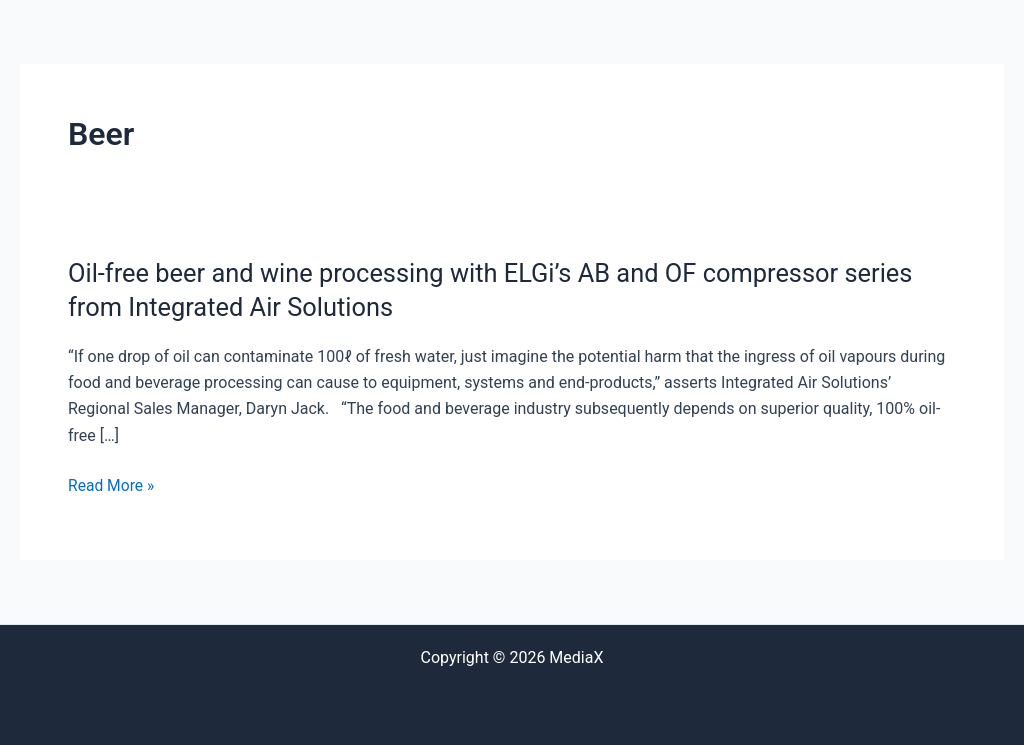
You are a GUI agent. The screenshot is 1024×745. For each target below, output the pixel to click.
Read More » (112, 486)
